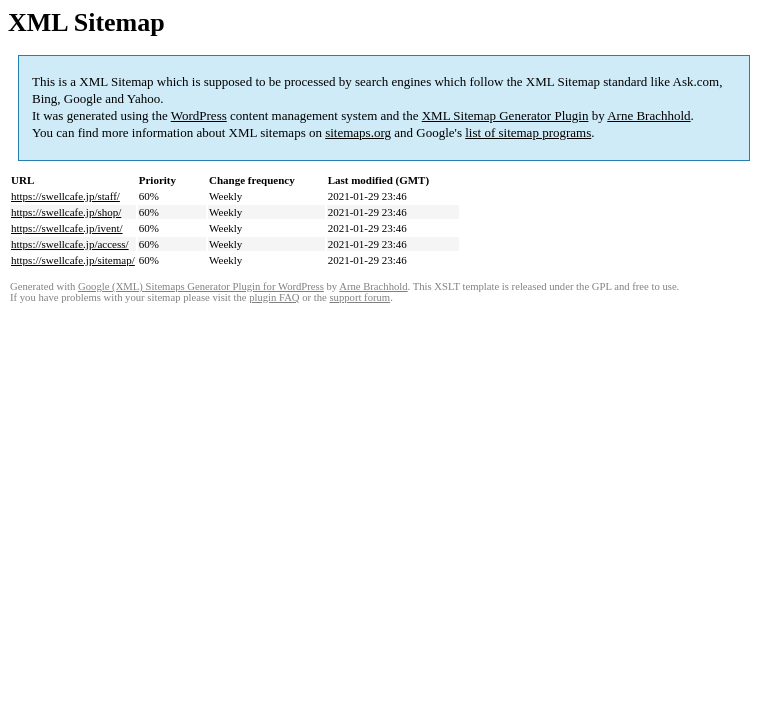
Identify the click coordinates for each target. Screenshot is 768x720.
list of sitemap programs (528, 132)
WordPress (199, 115)
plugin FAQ (274, 297)
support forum (359, 297)
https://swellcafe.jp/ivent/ (67, 228)
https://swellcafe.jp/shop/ (66, 212)
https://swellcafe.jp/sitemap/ (73, 260)
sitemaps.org (358, 132)
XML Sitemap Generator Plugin (505, 115)
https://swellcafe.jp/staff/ (65, 196)
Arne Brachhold (648, 115)
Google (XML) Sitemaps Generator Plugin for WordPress (201, 286)
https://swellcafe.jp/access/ (70, 244)
